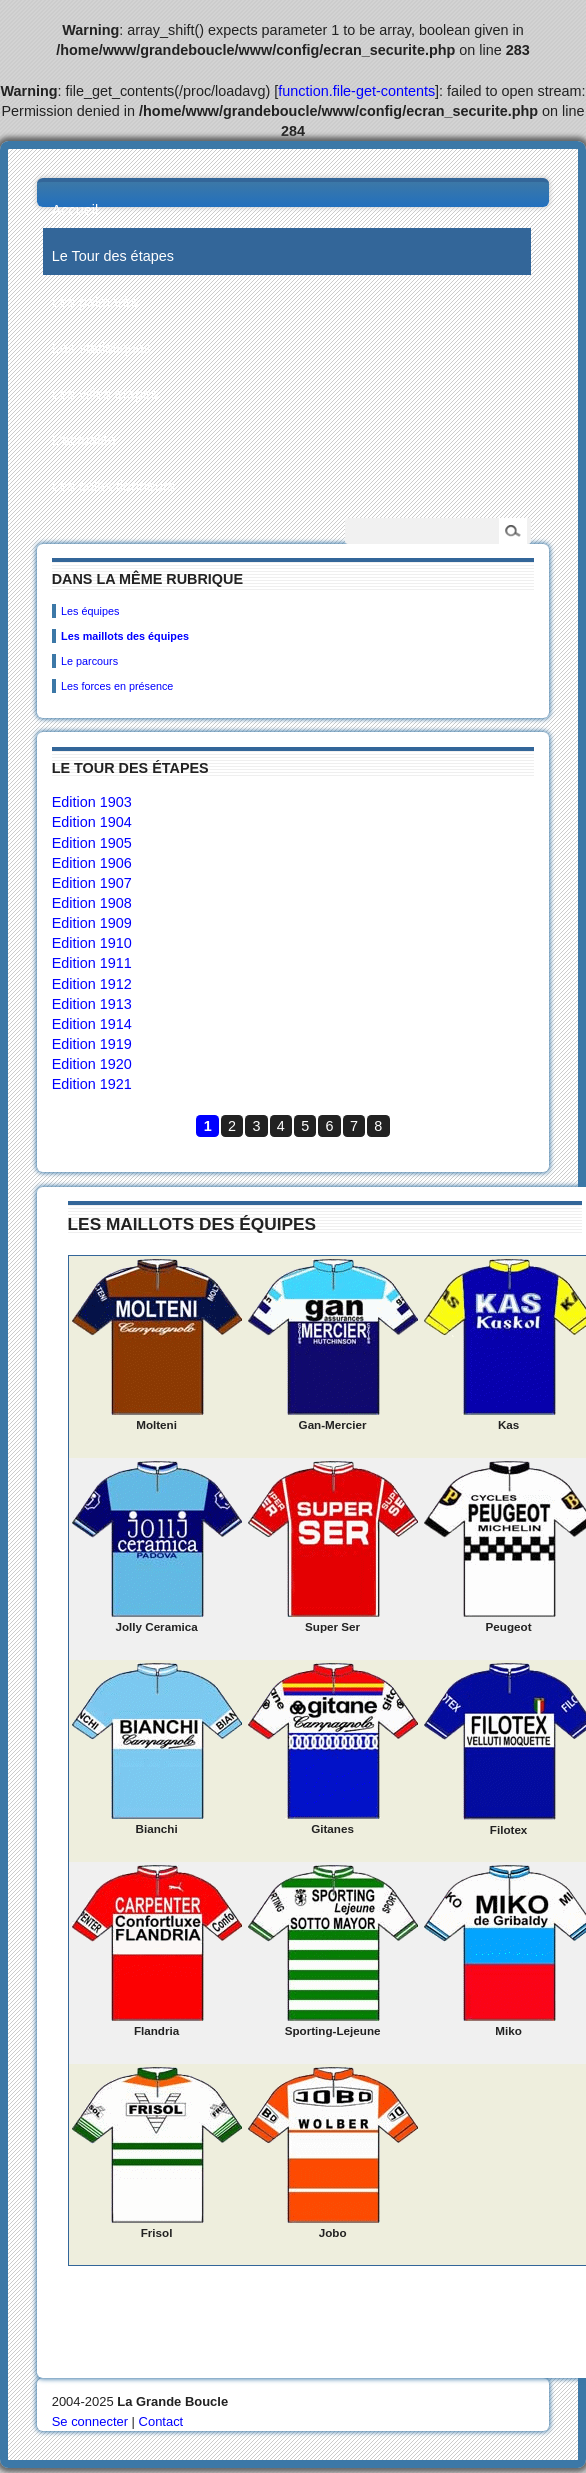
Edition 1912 (92, 984)
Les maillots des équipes (125, 636)
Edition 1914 (92, 1024)
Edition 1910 (92, 943)
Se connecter (90, 2421)
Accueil (75, 210)
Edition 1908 (92, 903)
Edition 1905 (92, 843)
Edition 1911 (92, 963)
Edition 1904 (92, 822)
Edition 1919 (92, 1044)
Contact (161, 2421)
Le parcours (89, 661)
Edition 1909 (92, 923)
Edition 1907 (92, 883)
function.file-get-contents (356, 91)
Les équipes (90, 611)
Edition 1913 (92, 1004)
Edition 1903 (92, 802)
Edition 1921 (92, 1084)
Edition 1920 (92, 1064)
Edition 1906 (92, 863)
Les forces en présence (117, 686)
